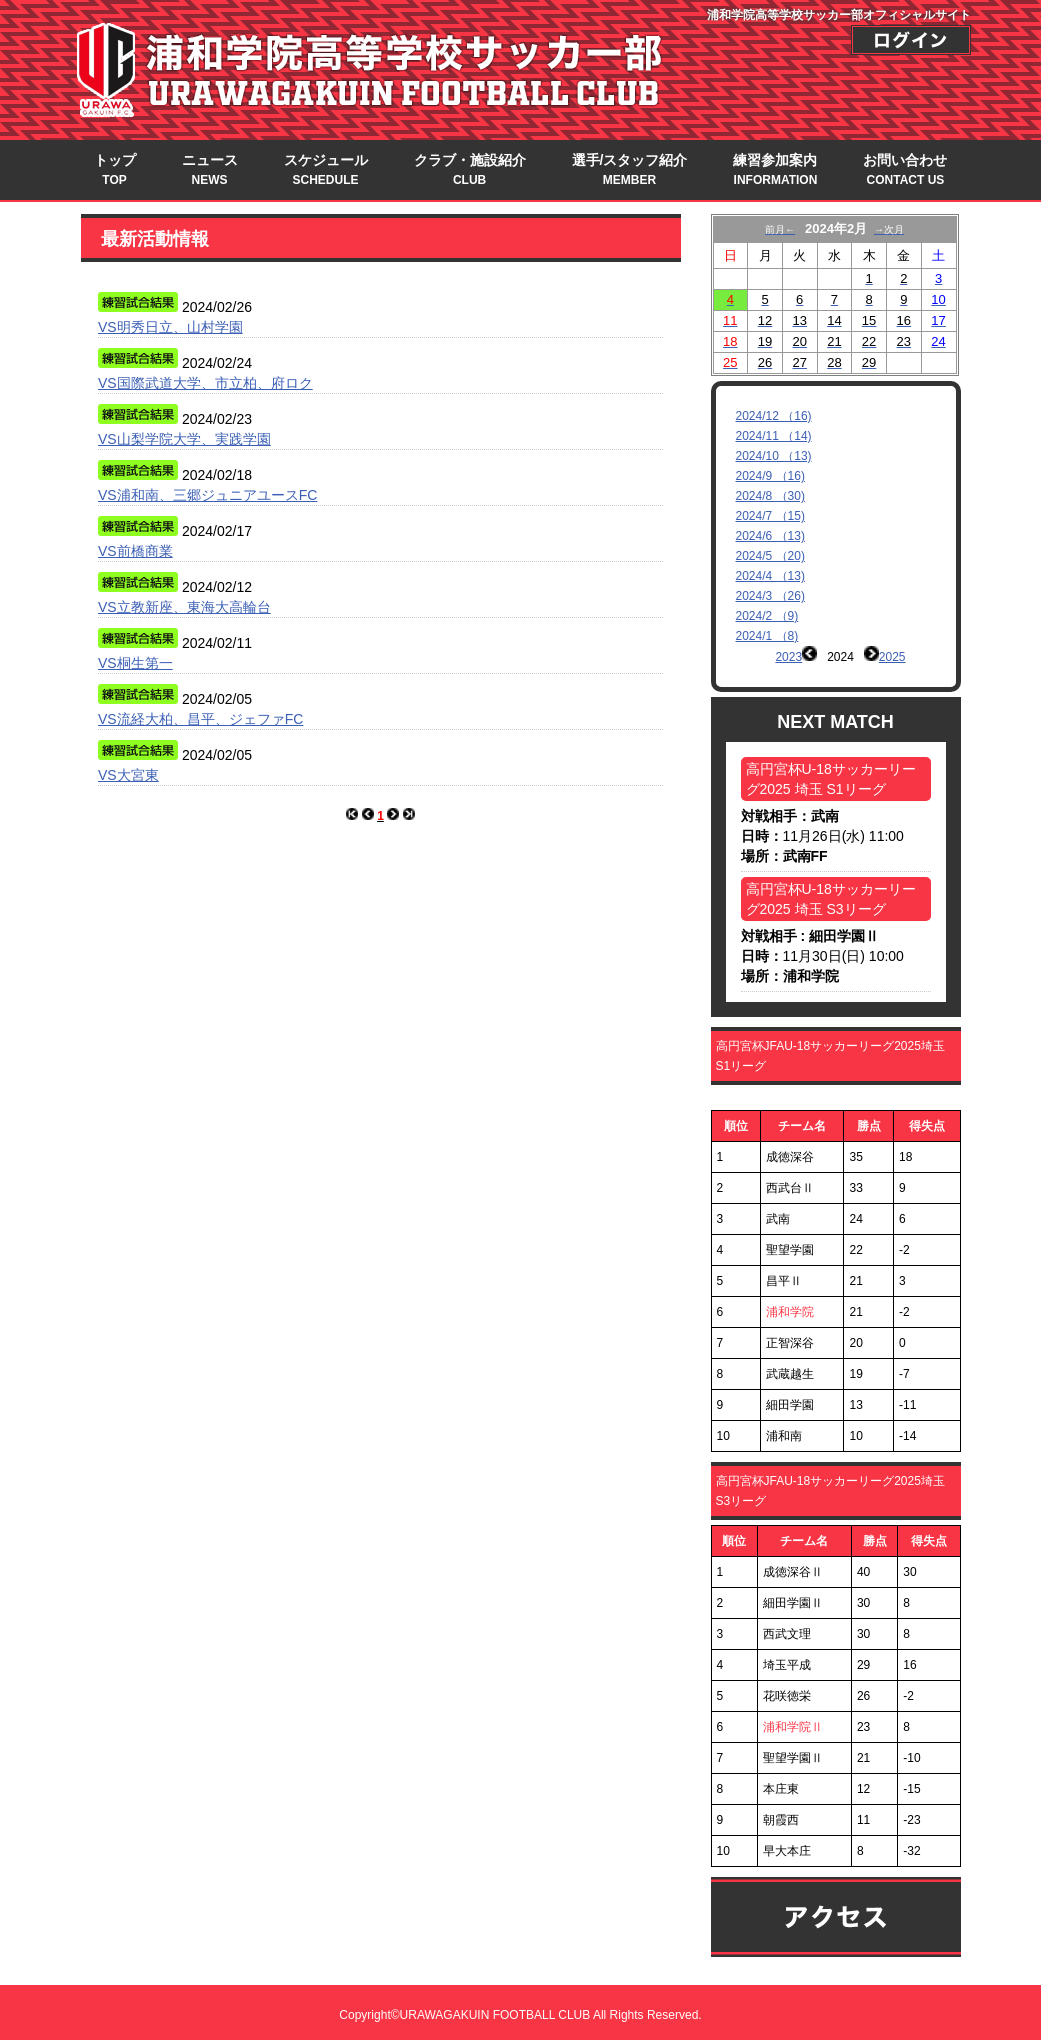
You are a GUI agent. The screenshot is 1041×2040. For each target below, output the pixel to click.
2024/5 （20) (770, 556)
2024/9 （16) (770, 476)
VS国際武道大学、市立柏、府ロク (205, 383)
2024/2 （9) (767, 616)
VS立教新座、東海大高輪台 (184, 607)
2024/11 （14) (774, 436)
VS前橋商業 (135, 551)
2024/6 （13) (770, 536)
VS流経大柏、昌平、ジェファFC (200, 719)
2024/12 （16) (774, 416)
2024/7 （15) (770, 516)
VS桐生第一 (135, 663)
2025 (892, 657)
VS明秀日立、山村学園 (170, 327)
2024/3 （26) (770, 596)
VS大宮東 (128, 775)
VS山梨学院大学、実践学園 (184, 439)
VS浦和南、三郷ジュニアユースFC (207, 495)
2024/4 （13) (770, 576)
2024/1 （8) (767, 636)
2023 (788, 657)
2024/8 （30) (770, 496)
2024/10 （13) (774, 456)
